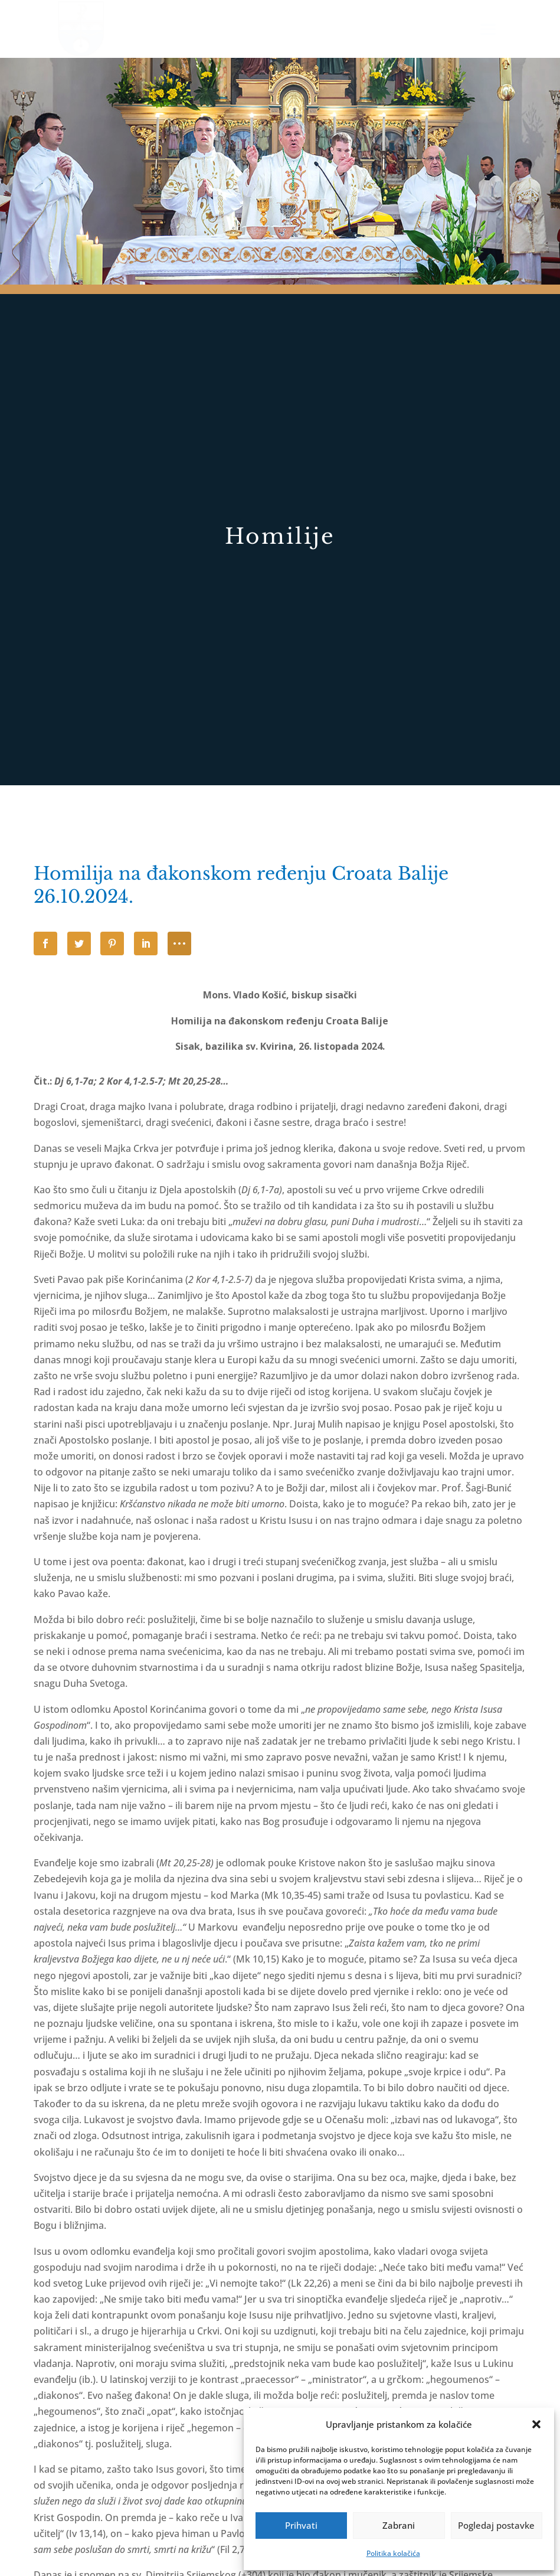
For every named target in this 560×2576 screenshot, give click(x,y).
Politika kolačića (393, 2553)
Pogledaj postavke (496, 2525)
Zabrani (398, 2525)
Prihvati (301, 2525)
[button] (536, 2424)
